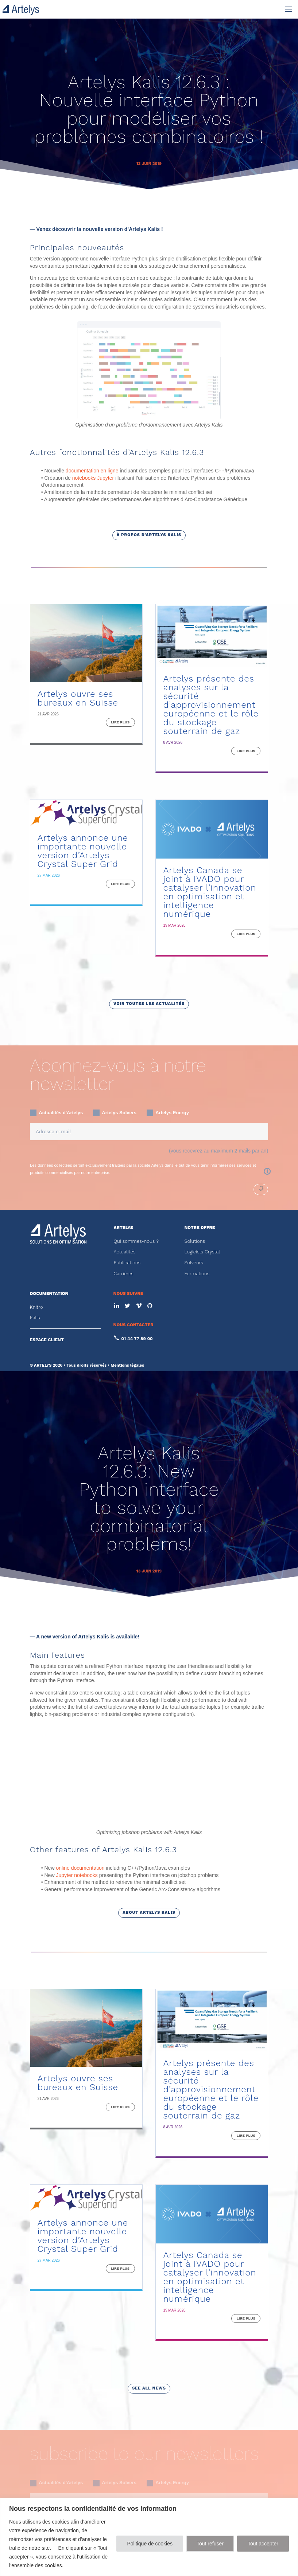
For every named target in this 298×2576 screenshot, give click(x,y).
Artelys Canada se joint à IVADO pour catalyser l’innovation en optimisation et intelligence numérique (209, 892)
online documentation (80, 1772)
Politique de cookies (150, 2543)
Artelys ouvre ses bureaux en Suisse (78, 698)
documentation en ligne (92, 471)
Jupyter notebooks (76, 1780)
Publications (127, 1262)
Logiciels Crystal (202, 1251)
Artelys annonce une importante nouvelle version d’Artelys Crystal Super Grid (83, 851)
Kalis (35, 1317)
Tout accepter (263, 2543)
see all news (149, 2293)
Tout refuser (210, 2543)
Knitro (36, 1307)
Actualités (125, 1251)
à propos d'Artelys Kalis (149, 535)
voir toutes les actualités (149, 1003)
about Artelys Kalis (149, 1817)
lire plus (120, 722)
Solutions (194, 1241)
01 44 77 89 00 (136, 1338)
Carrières (123, 1273)
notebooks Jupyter (93, 478)
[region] (149, 2537)
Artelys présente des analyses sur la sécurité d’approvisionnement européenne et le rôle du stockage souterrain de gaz (210, 705)
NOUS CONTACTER (133, 1324)
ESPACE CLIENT (47, 1339)
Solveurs (193, 1262)
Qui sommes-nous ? (136, 1241)
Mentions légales (127, 1365)
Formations (196, 1273)
